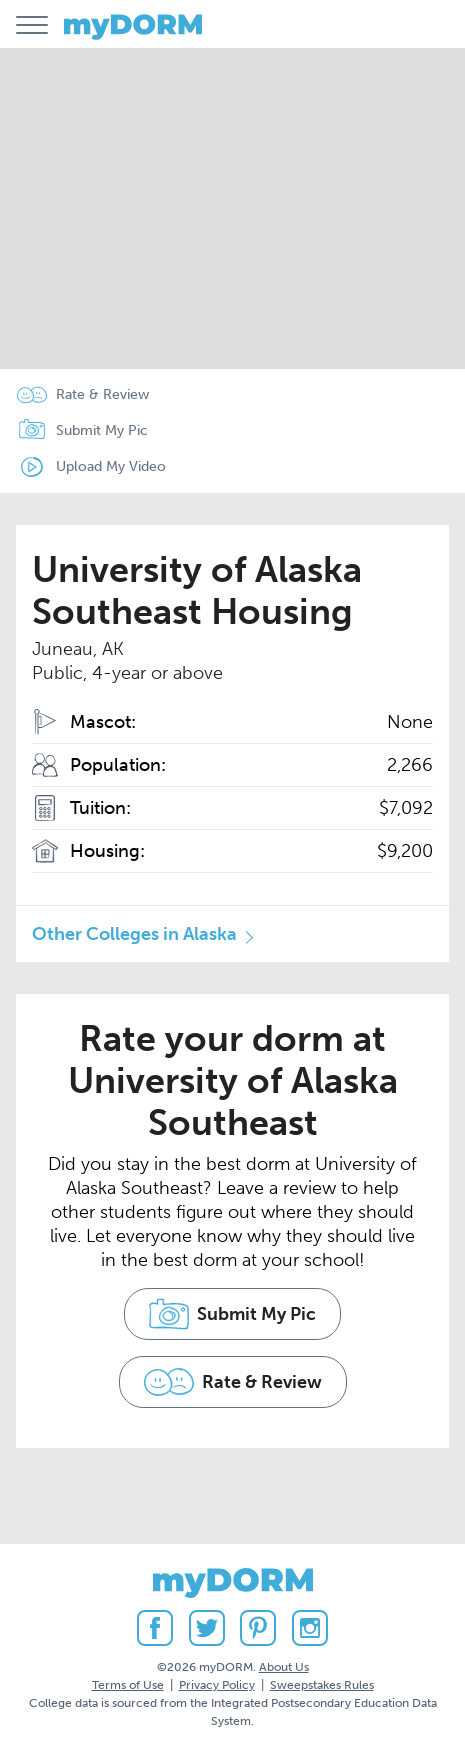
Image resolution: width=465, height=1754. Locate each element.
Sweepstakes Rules (322, 1685)
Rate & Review (102, 394)
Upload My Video (111, 466)
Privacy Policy (217, 1685)
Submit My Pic (102, 430)
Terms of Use (128, 1685)
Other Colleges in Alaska (134, 934)
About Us (284, 1667)
